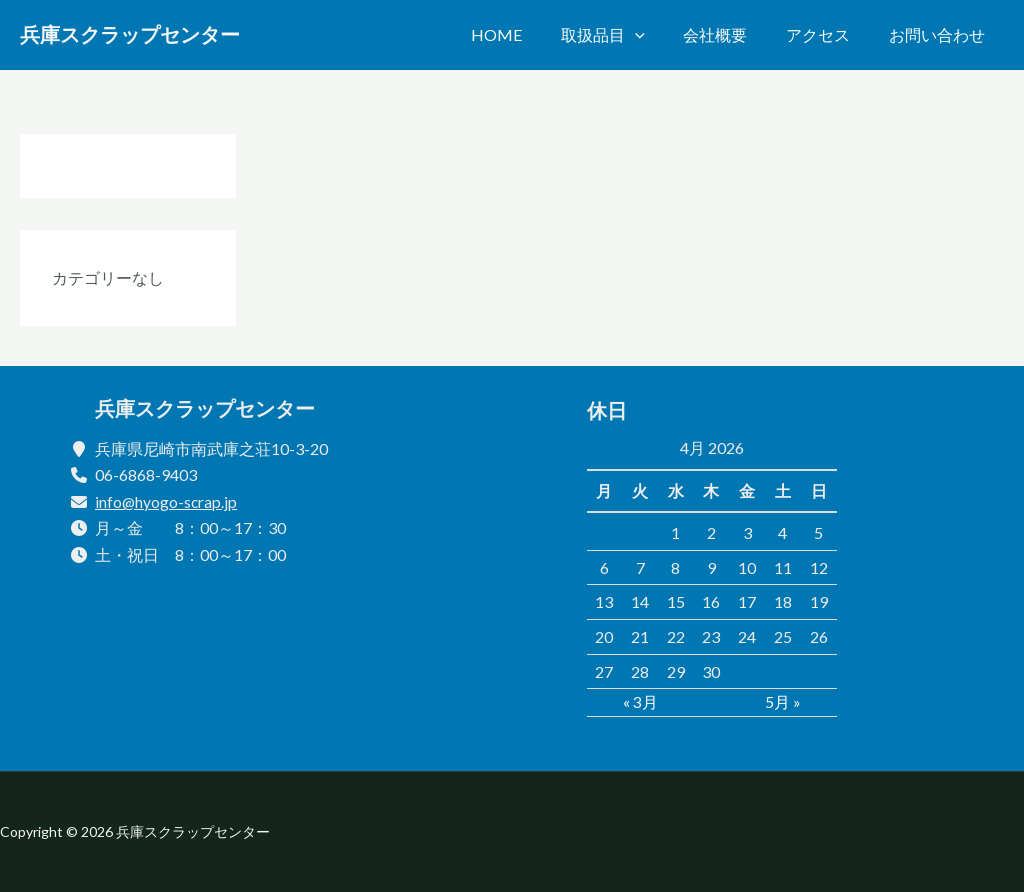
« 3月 (640, 701)
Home (526, 34)
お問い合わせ (940, 34)
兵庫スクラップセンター (130, 35)
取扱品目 (626, 35)
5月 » (783, 701)
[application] (658, 35)
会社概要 (732, 34)
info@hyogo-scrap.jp (167, 501)
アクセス (828, 34)
